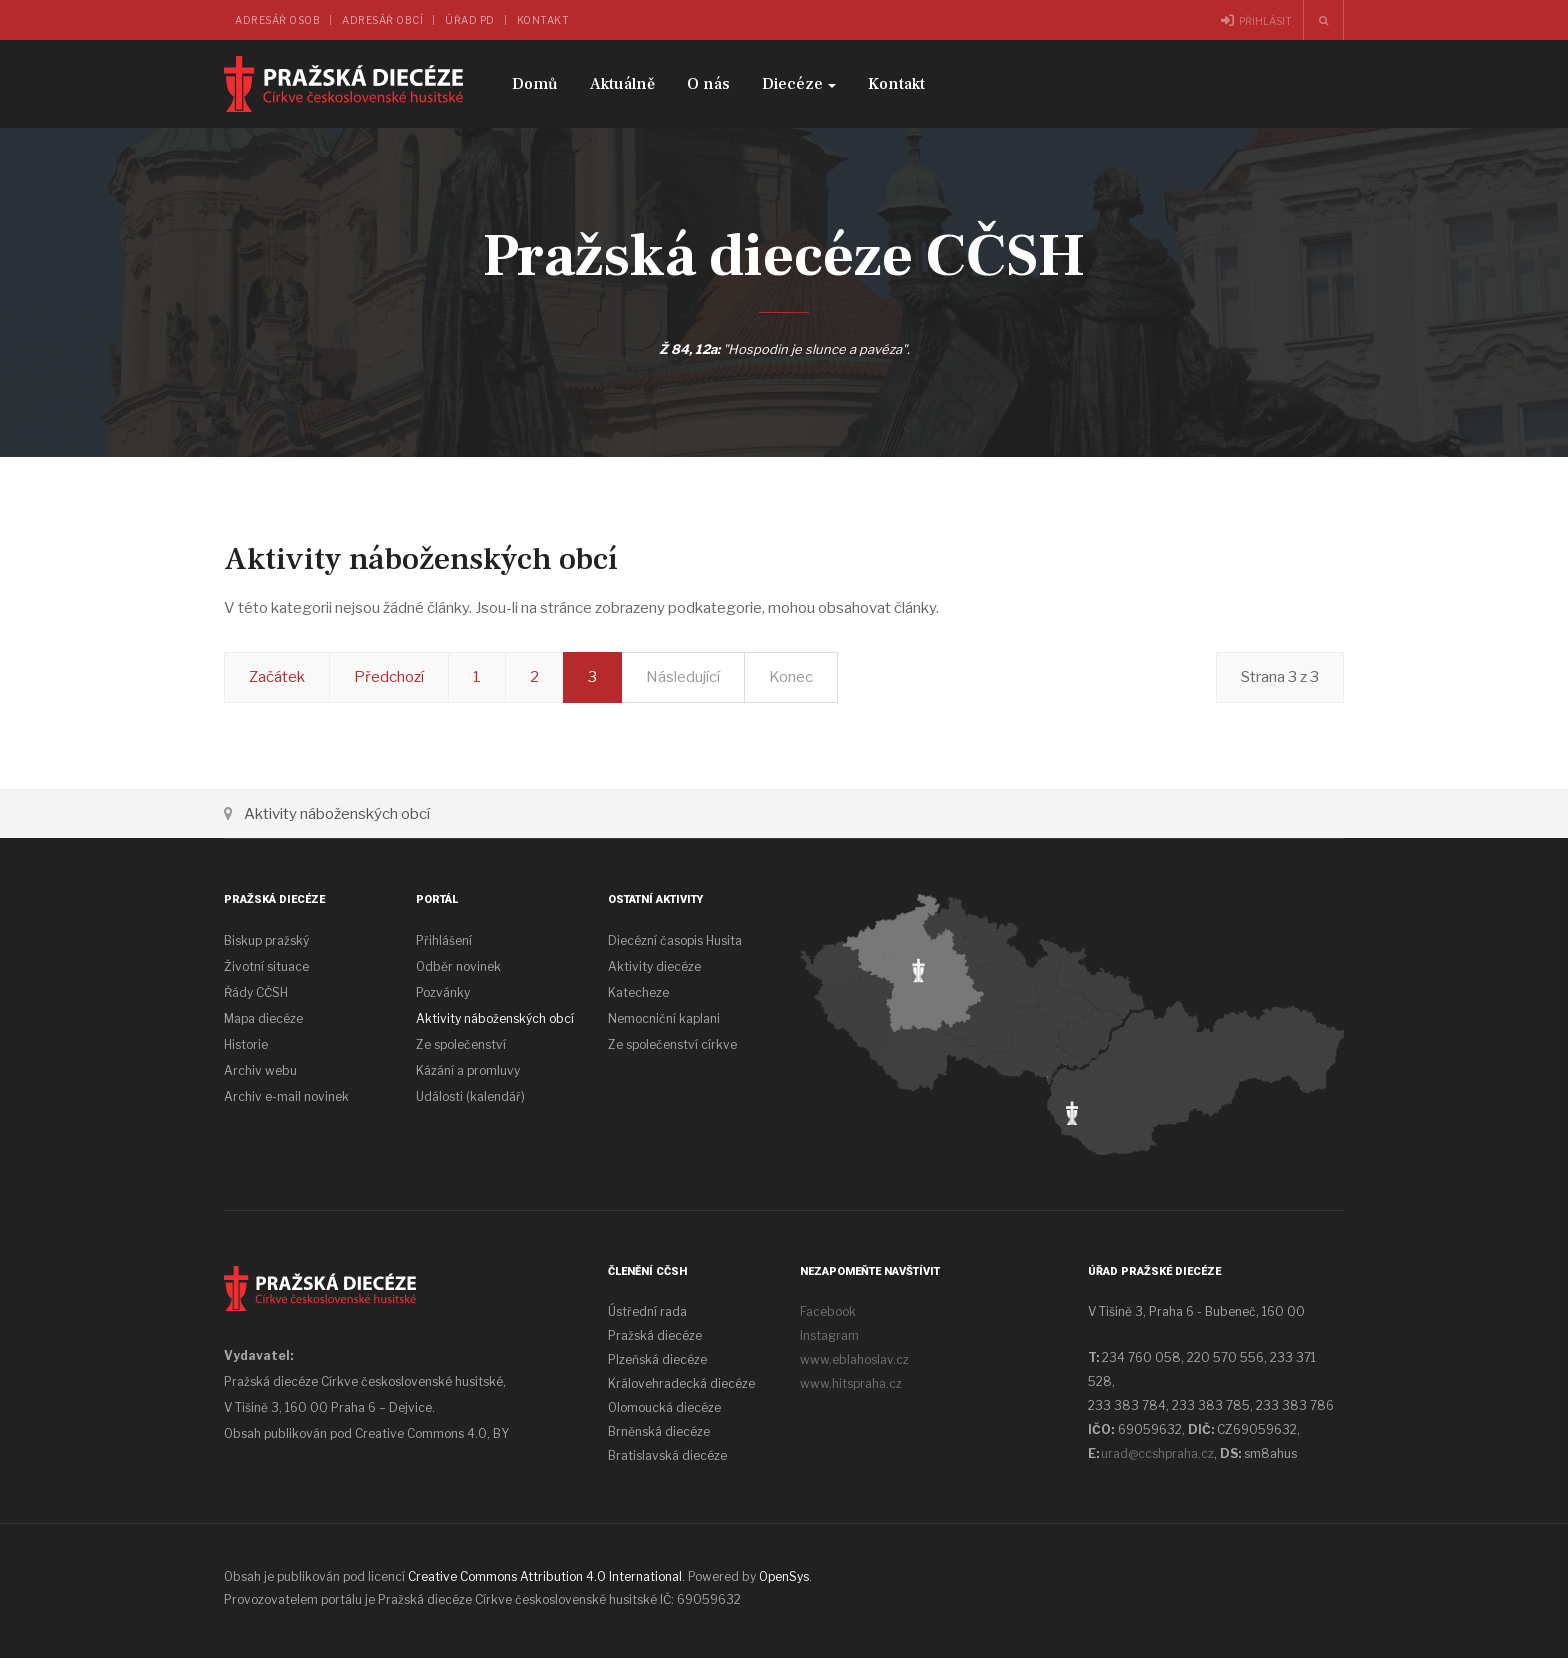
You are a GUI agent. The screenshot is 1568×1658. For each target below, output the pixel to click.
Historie (246, 1044)
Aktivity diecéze (654, 966)
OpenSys (784, 1576)
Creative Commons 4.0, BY (432, 1433)
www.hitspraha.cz (851, 1383)
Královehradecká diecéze (681, 1383)
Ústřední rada (647, 1311)
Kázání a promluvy (468, 1070)
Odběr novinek (458, 966)
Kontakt (543, 20)
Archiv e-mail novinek (286, 1096)
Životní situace (266, 966)
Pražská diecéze (655, 1335)
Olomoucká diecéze (664, 1407)
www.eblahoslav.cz (854, 1359)
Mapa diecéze (263, 1018)
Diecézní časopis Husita (675, 940)
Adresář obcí (382, 20)
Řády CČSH (256, 992)
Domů (535, 84)
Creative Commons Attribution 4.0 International (545, 1576)
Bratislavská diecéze (667, 1455)
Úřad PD (470, 20)
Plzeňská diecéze (657, 1359)
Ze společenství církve (672, 1044)
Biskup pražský (266, 940)
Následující (683, 677)
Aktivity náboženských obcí (495, 1018)
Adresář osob (277, 20)
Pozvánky (443, 992)
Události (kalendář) (470, 1096)
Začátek (277, 677)
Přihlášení (444, 940)
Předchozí (389, 677)
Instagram (829, 1335)
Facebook (828, 1311)
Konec (791, 677)
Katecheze (638, 992)
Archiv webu (260, 1070)
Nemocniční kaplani (664, 1018)
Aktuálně (622, 84)
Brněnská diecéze (659, 1431)
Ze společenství (461, 1044)
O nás (708, 84)
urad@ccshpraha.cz (1157, 1453)
